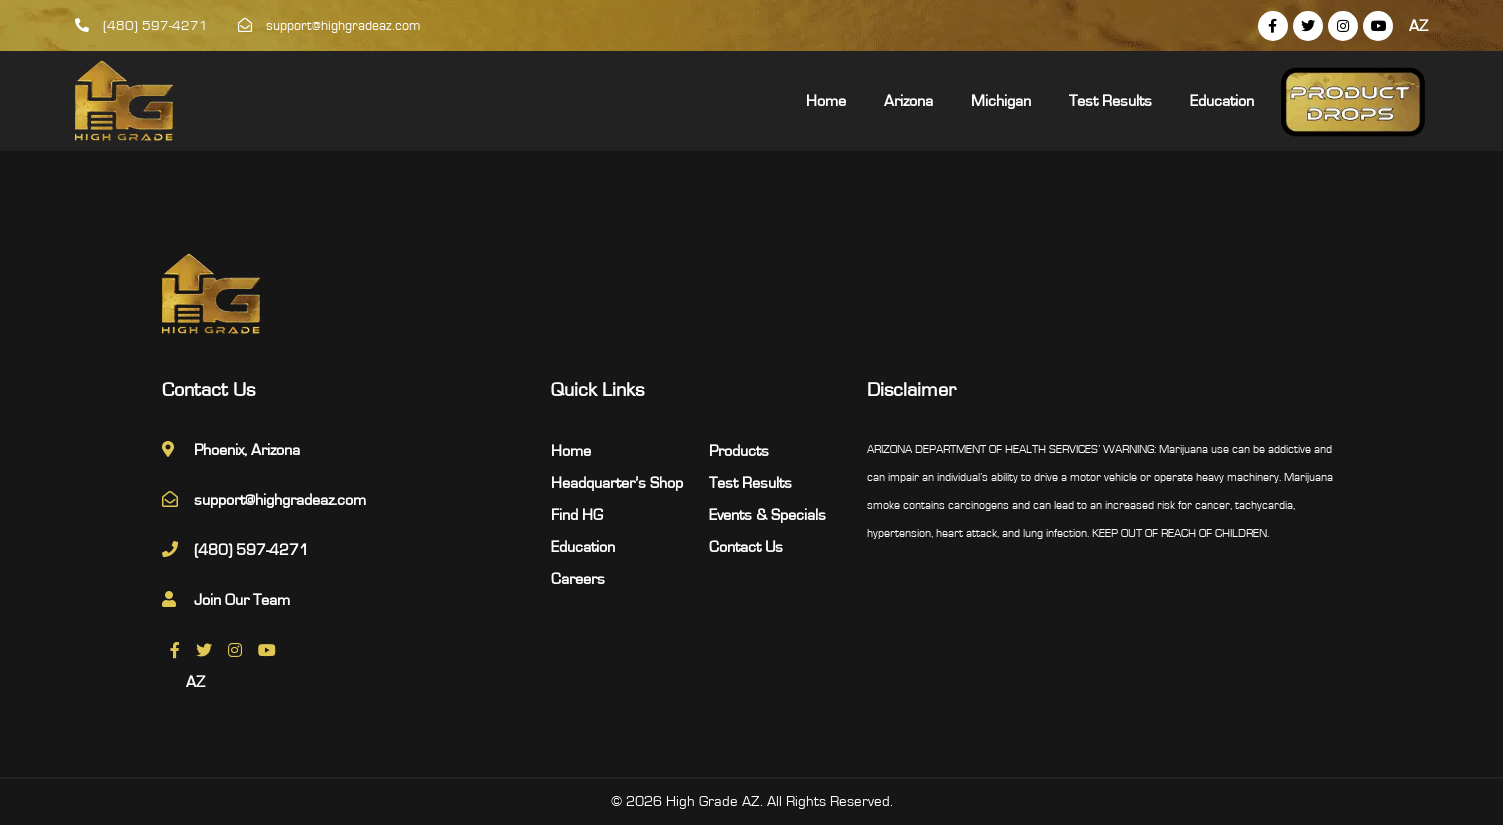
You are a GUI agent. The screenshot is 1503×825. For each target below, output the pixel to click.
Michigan (1001, 101)
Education (1222, 101)
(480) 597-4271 (141, 26)
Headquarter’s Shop (617, 483)
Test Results (1110, 101)
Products (739, 451)
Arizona (908, 101)
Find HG (577, 515)
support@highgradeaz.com (329, 26)
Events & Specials (767, 515)
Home (826, 101)
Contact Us (746, 547)
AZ (1418, 26)
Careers (578, 579)
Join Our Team (242, 600)
